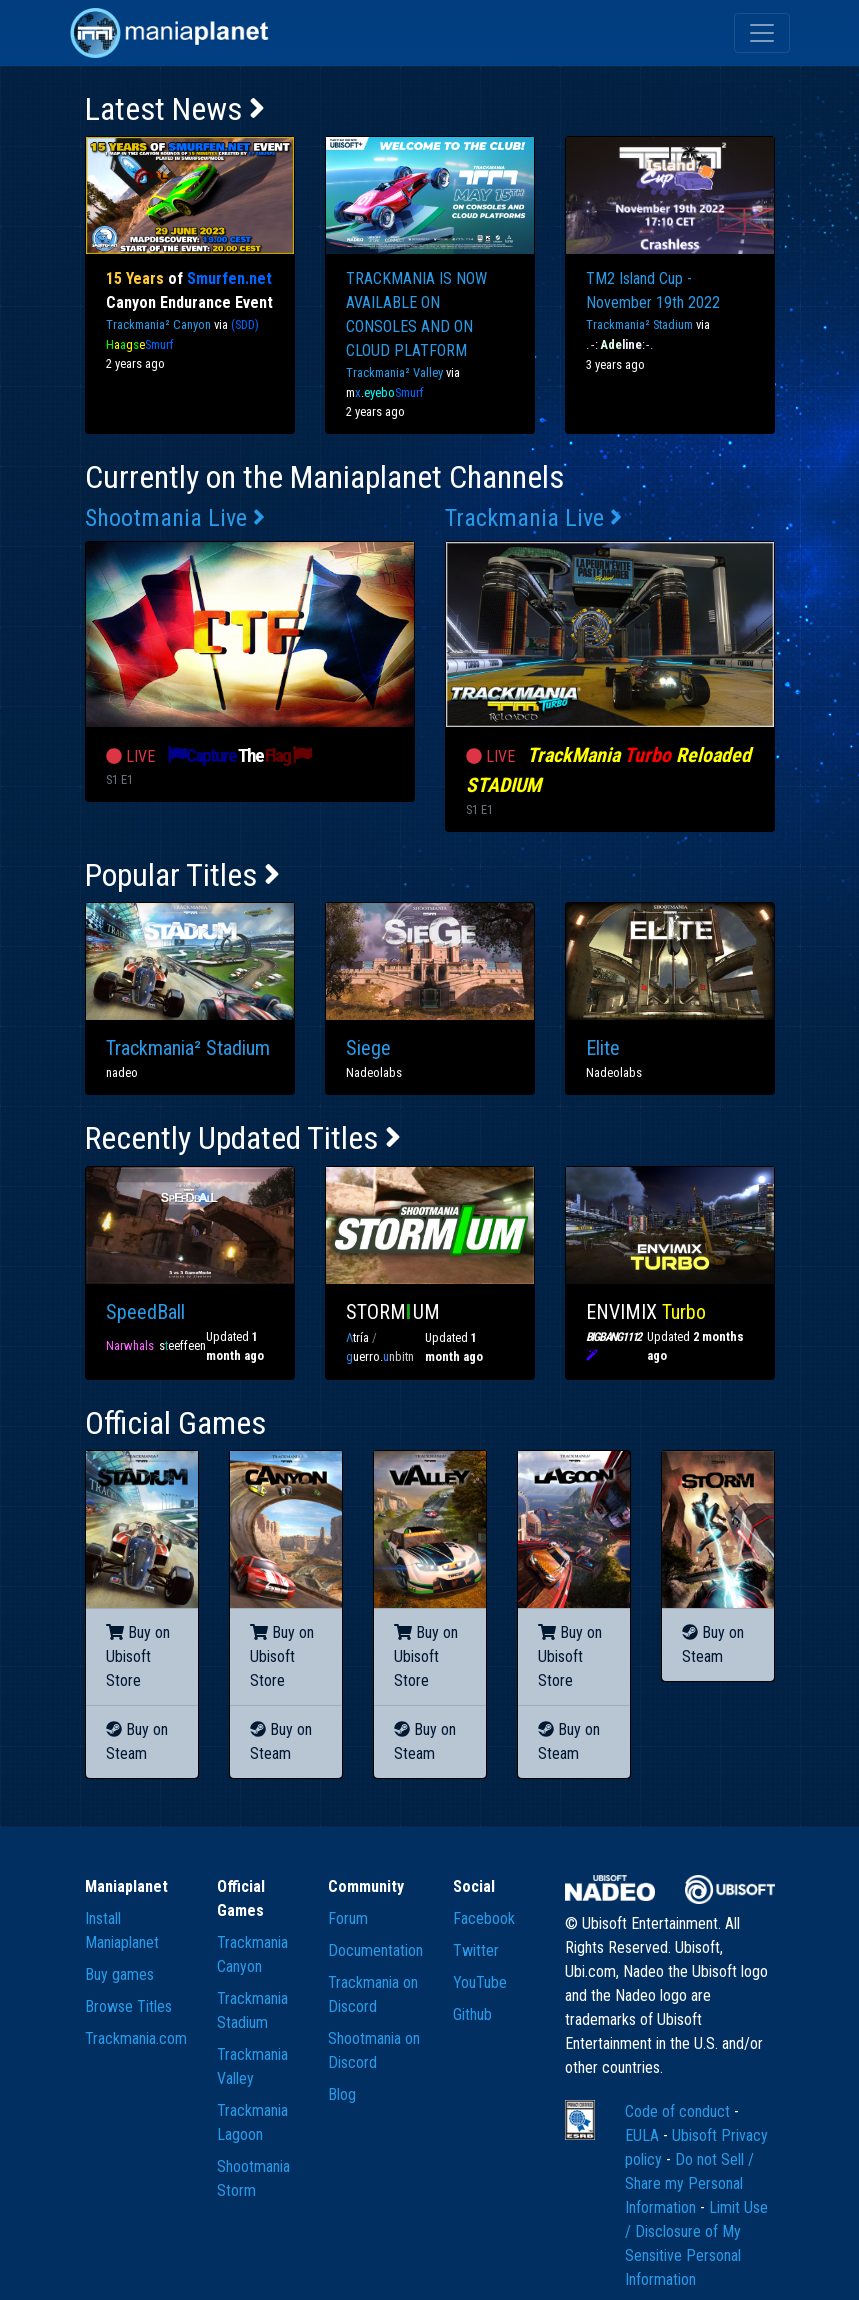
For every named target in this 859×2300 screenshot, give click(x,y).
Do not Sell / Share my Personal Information (689, 2183)
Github (472, 2014)
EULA (644, 2135)
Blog (342, 2094)
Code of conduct (679, 2111)
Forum (348, 1918)
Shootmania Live (175, 518)
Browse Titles (128, 2006)
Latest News (175, 109)
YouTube (480, 1982)
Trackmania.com (136, 2038)
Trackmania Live (533, 518)
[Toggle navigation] (762, 33)
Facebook (484, 1918)
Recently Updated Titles (243, 1138)
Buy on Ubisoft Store (138, 1656)
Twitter (476, 1950)
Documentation (375, 1950)
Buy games (119, 1974)
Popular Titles (182, 875)
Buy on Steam (137, 1741)
